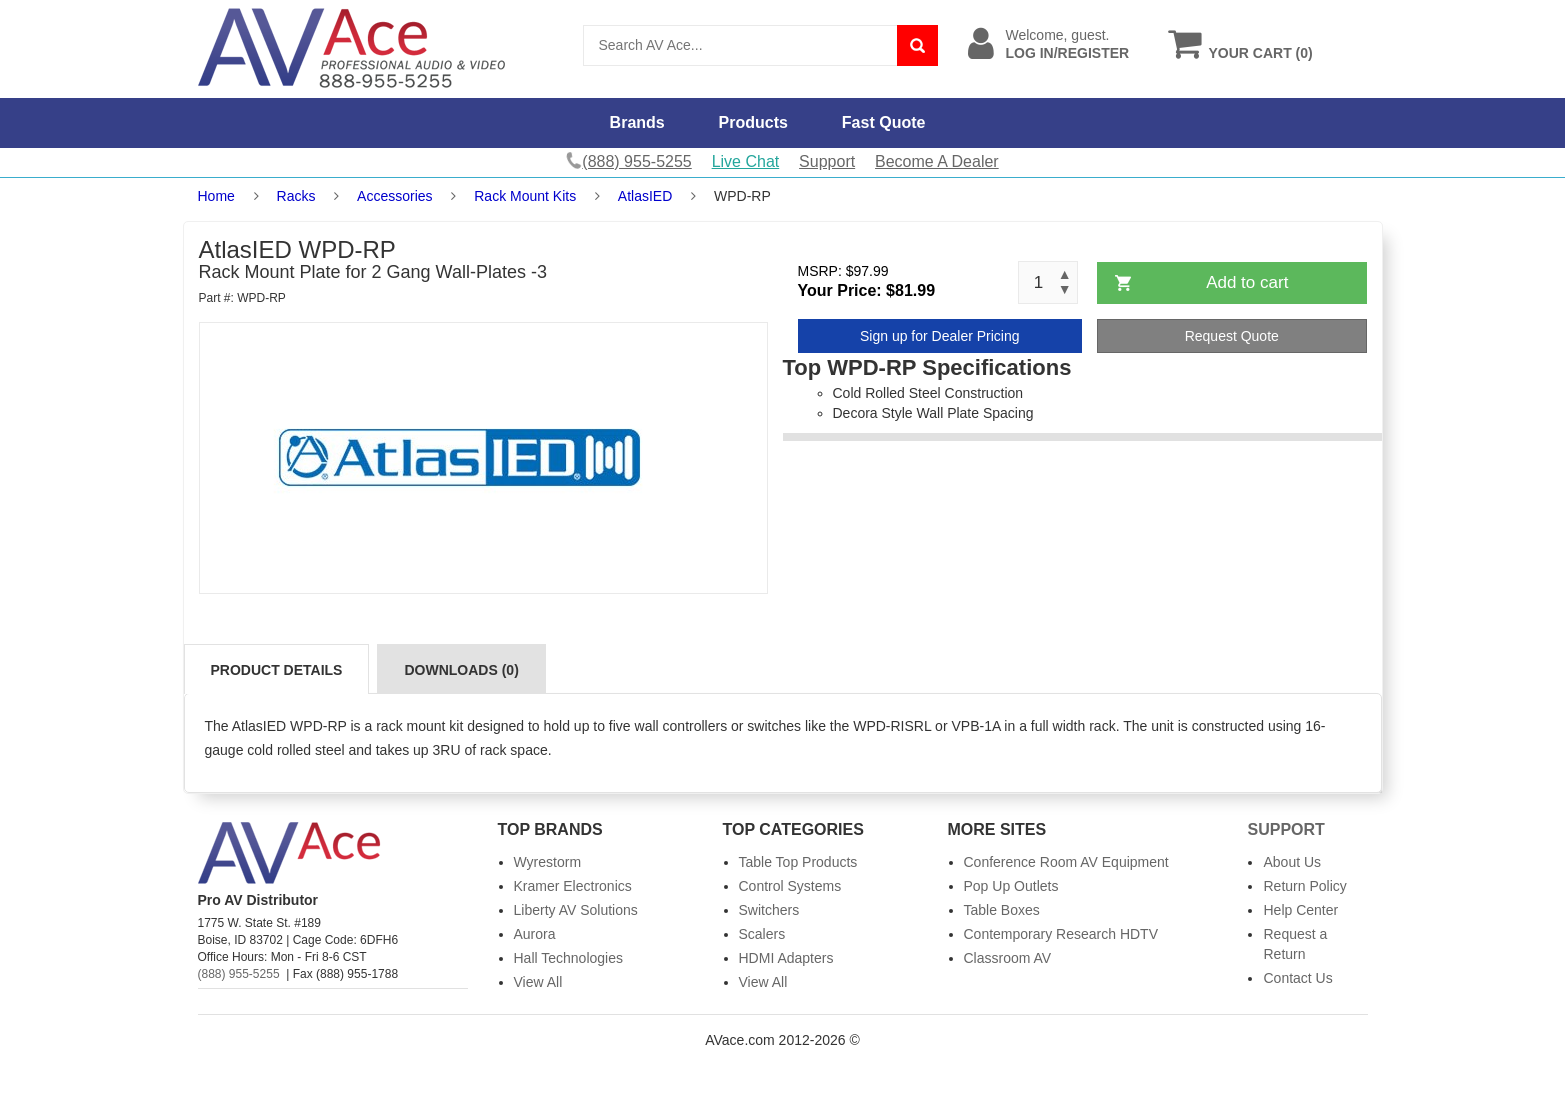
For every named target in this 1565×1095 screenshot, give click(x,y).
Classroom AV (1008, 958)
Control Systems (790, 886)
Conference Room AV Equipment (1066, 862)
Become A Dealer (937, 161)
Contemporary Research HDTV (1061, 934)
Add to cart (1247, 282)
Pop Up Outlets (1011, 886)
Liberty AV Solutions (576, 910)
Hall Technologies (568, 958)
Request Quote (1232, 336)
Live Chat (746, 161)
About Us (1292, 862)
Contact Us (1297, 978)
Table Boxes (1002, 910)
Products (753, 122)
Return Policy (1304, 886)
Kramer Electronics (573, 886)
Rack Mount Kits (525, 196)
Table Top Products (798, 862)
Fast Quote (884, 122)
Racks (296, 196)
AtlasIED (645, 196)
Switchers (769, 910)
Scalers (762, 934)
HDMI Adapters (786, 958)
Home (216, 196)
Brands (637, 122)
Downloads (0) (461, 670)
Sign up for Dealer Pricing (940, 336)
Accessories (394, 196)
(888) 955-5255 (239, 974)
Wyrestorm (548, 862)
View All (538, 982)
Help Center (1300, 910)
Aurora (535, 934)
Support (827, 161)
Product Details (277, 670)
